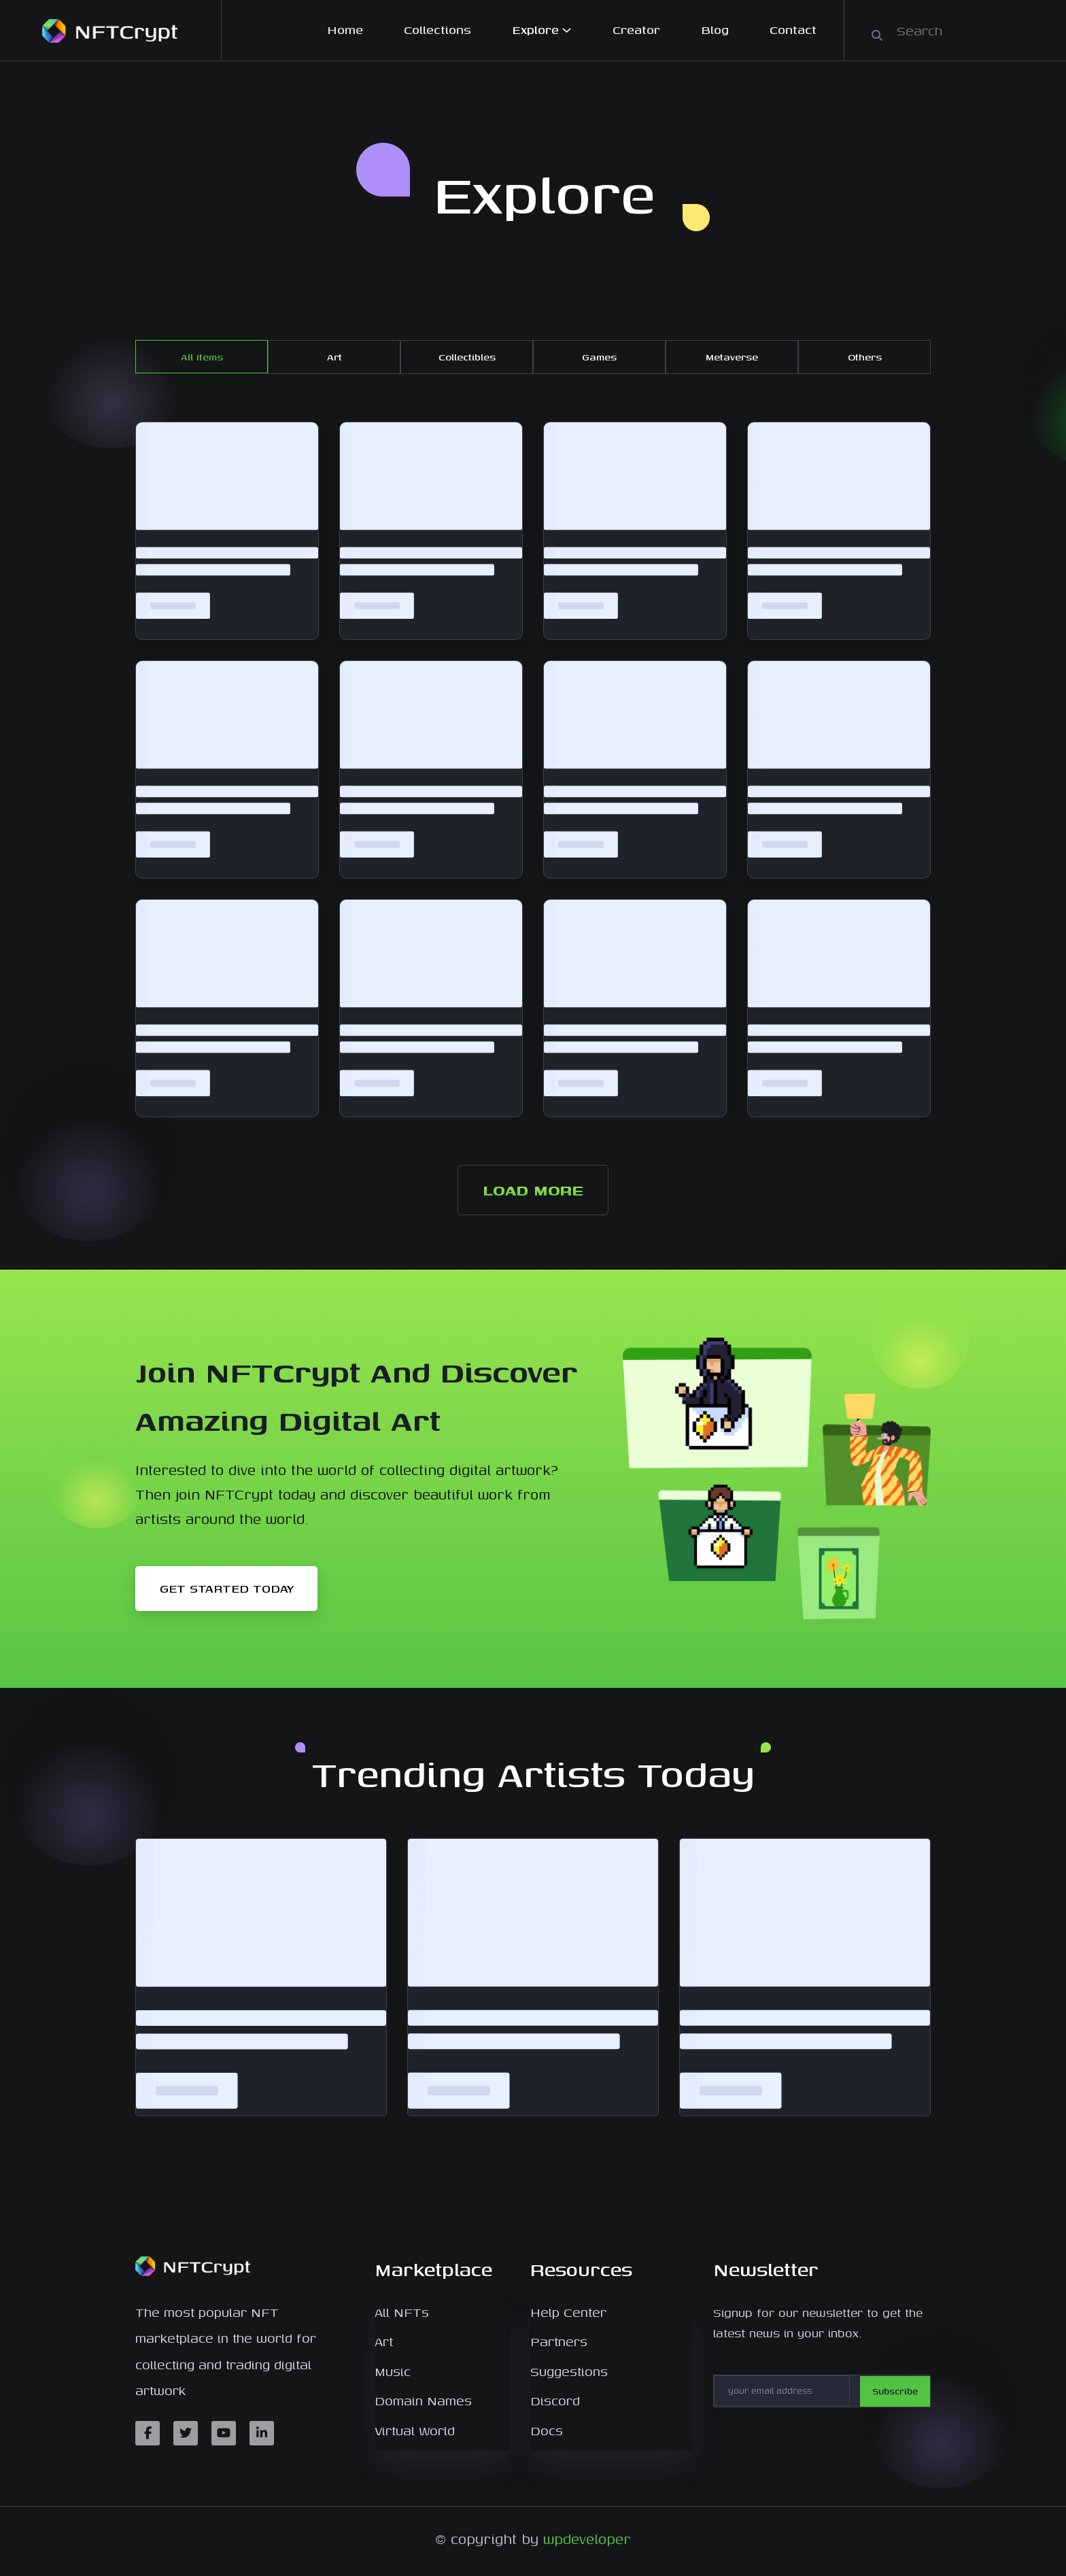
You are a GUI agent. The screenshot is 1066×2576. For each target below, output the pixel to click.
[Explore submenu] (567, 29)
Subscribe (898, 2390)
